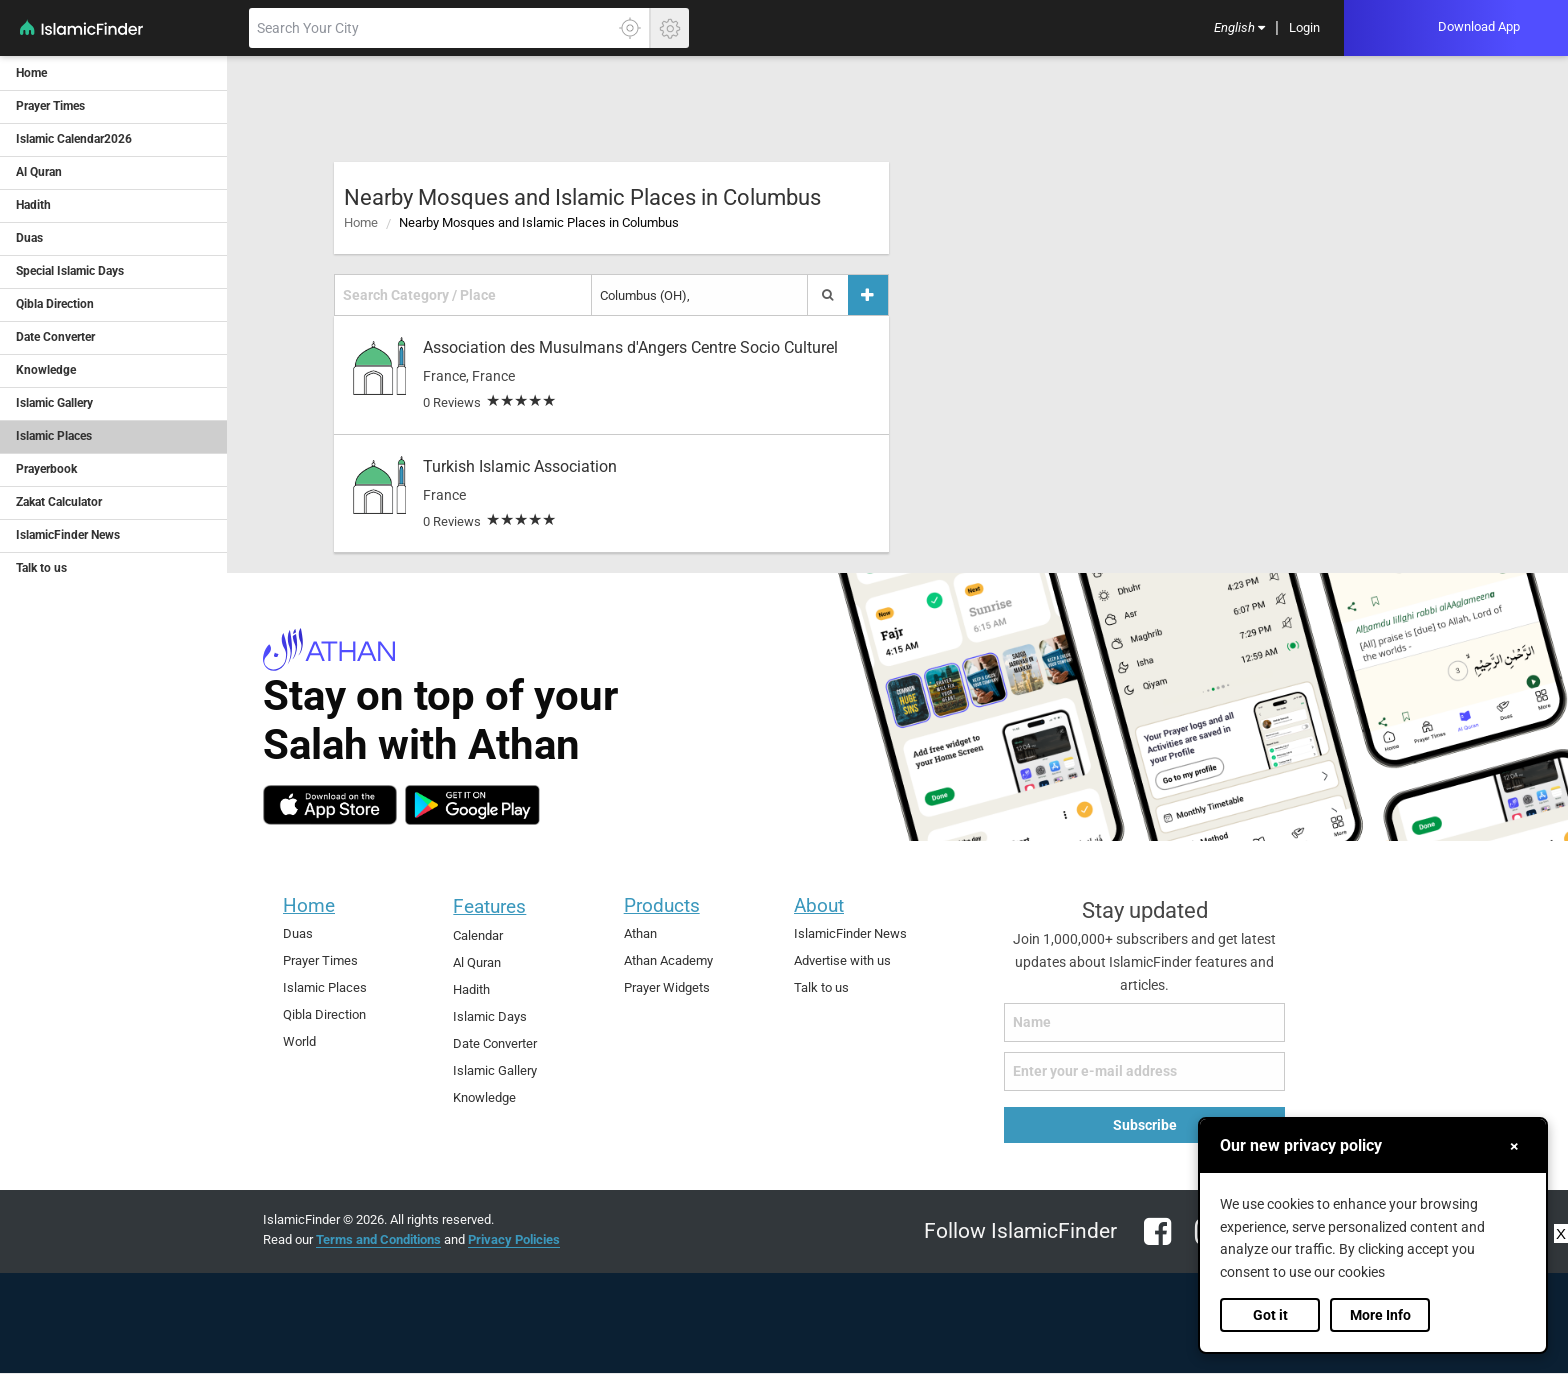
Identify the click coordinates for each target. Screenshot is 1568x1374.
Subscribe (1145, 1125)
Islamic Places (325, 987)
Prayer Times (320, 960)
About (819, 905)
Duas (298, 933)
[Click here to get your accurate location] (630, 28)
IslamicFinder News (850, 933)
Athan (640, 933)
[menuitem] (1239, 28)
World (299, 1041)
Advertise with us (842, 960)
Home (361, 222)
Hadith (471, 989)
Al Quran (477, 962)
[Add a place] (868, 295)
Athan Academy (668, 960)
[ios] (330, 805)
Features (489, 906)
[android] (472, 805)
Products (662, 905)
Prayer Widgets (667, 987)
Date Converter (495, 1043)
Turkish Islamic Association (520, 466)
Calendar (478, 935)
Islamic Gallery (495, 1070)
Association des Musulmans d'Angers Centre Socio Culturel (630, 347)
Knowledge (484, 1097)
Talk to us (821, 987)
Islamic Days (490, 1016)
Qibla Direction (324, 1014)
